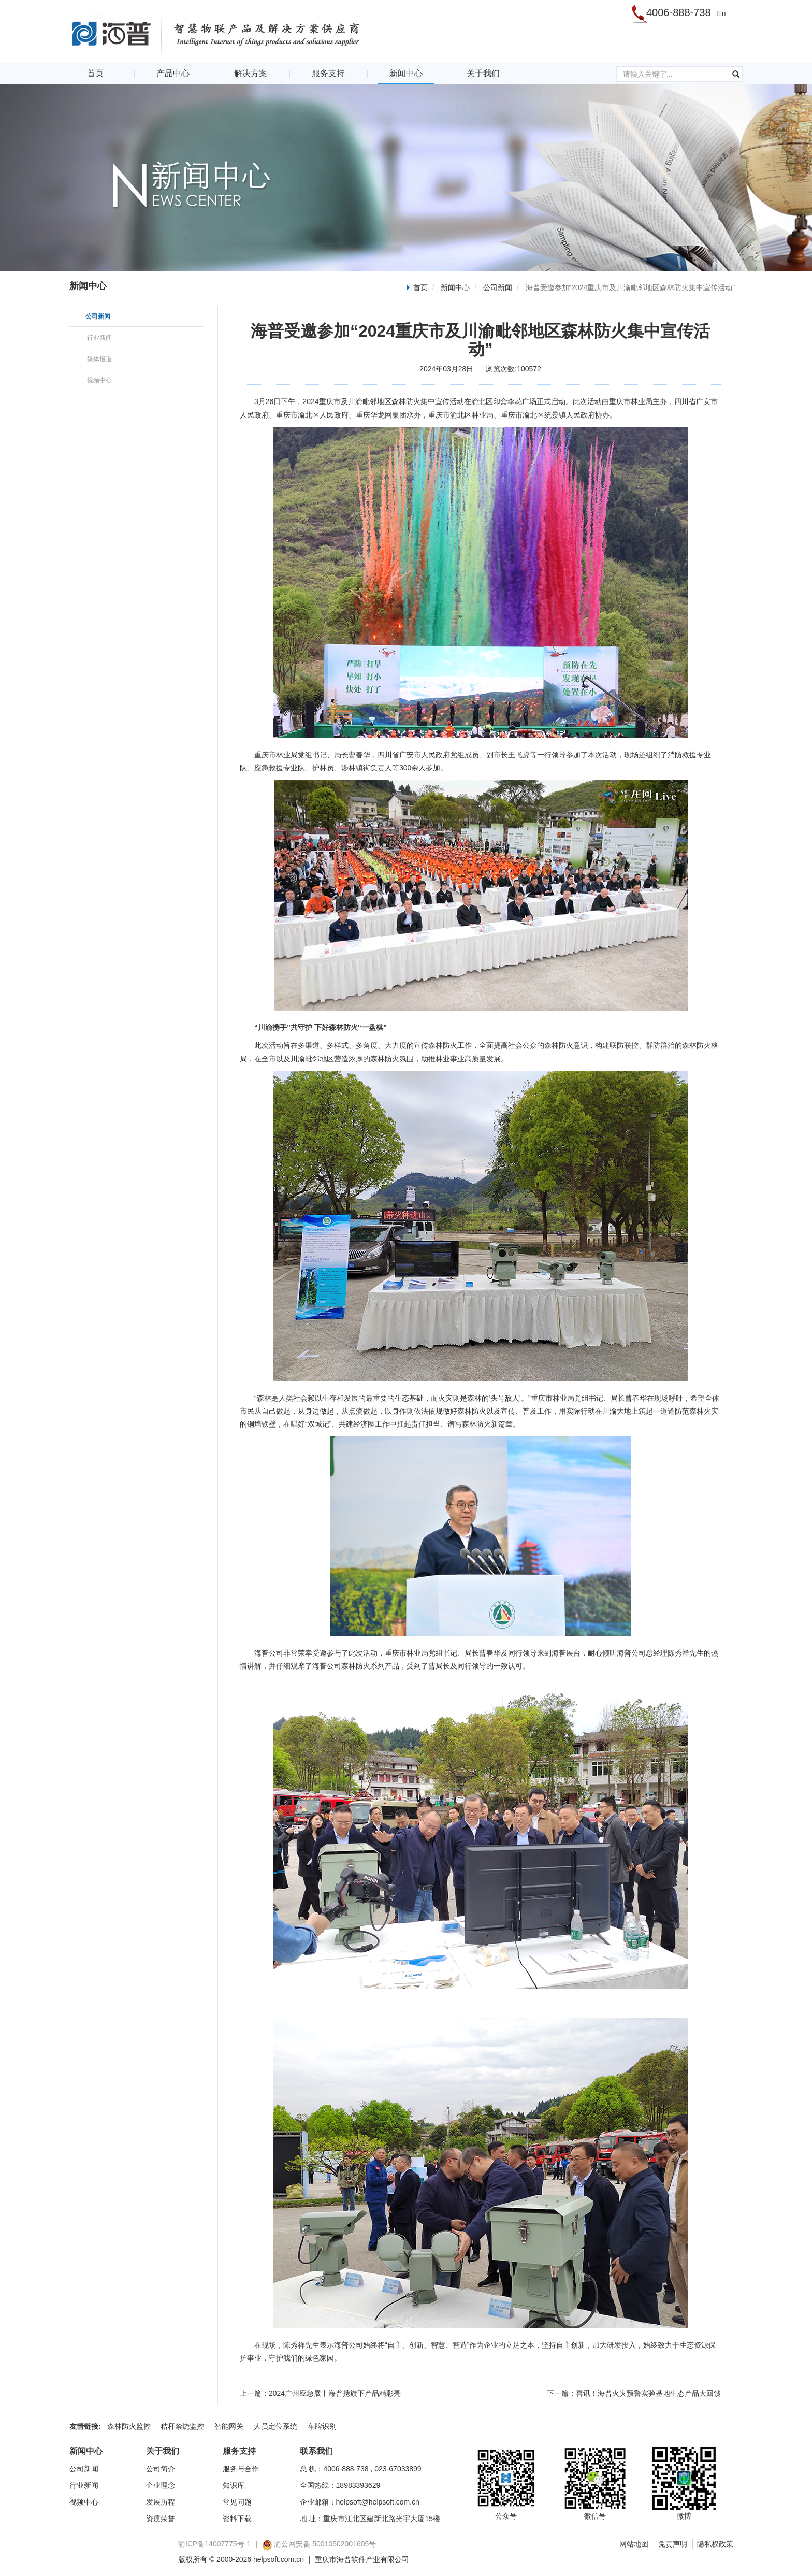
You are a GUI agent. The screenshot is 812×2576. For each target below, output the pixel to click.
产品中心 (173, 73)
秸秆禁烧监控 (182, 2426)
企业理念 (160, 2485)
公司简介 (160, 2469)
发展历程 (160, 2502)
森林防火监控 (129, 2426)
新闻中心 (406, 73)
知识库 (233, 2485)
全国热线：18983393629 (340, 2485)
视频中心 (83, 2502)
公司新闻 (497, 287)
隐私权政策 (715, 2544)
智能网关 (228, 2426)
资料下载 (237, 2518)
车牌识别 (322, 2426)
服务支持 (328, 73)
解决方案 (250, 73)
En (721, 13)
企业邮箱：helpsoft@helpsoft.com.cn (359, 2502)
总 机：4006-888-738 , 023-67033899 (361, 2469)
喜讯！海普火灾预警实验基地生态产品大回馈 (648, 2393)
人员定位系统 (275, 2426)
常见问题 (237, 2502)
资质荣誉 (160, 2518)
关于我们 (483, 73)
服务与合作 (241, 2469)
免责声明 (672, 2544)
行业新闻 (83, 2485)
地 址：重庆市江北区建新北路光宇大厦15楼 (370, 2518)
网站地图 (633, 2544)
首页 (95, 73)
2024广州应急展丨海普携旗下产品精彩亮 (335, 2393)
